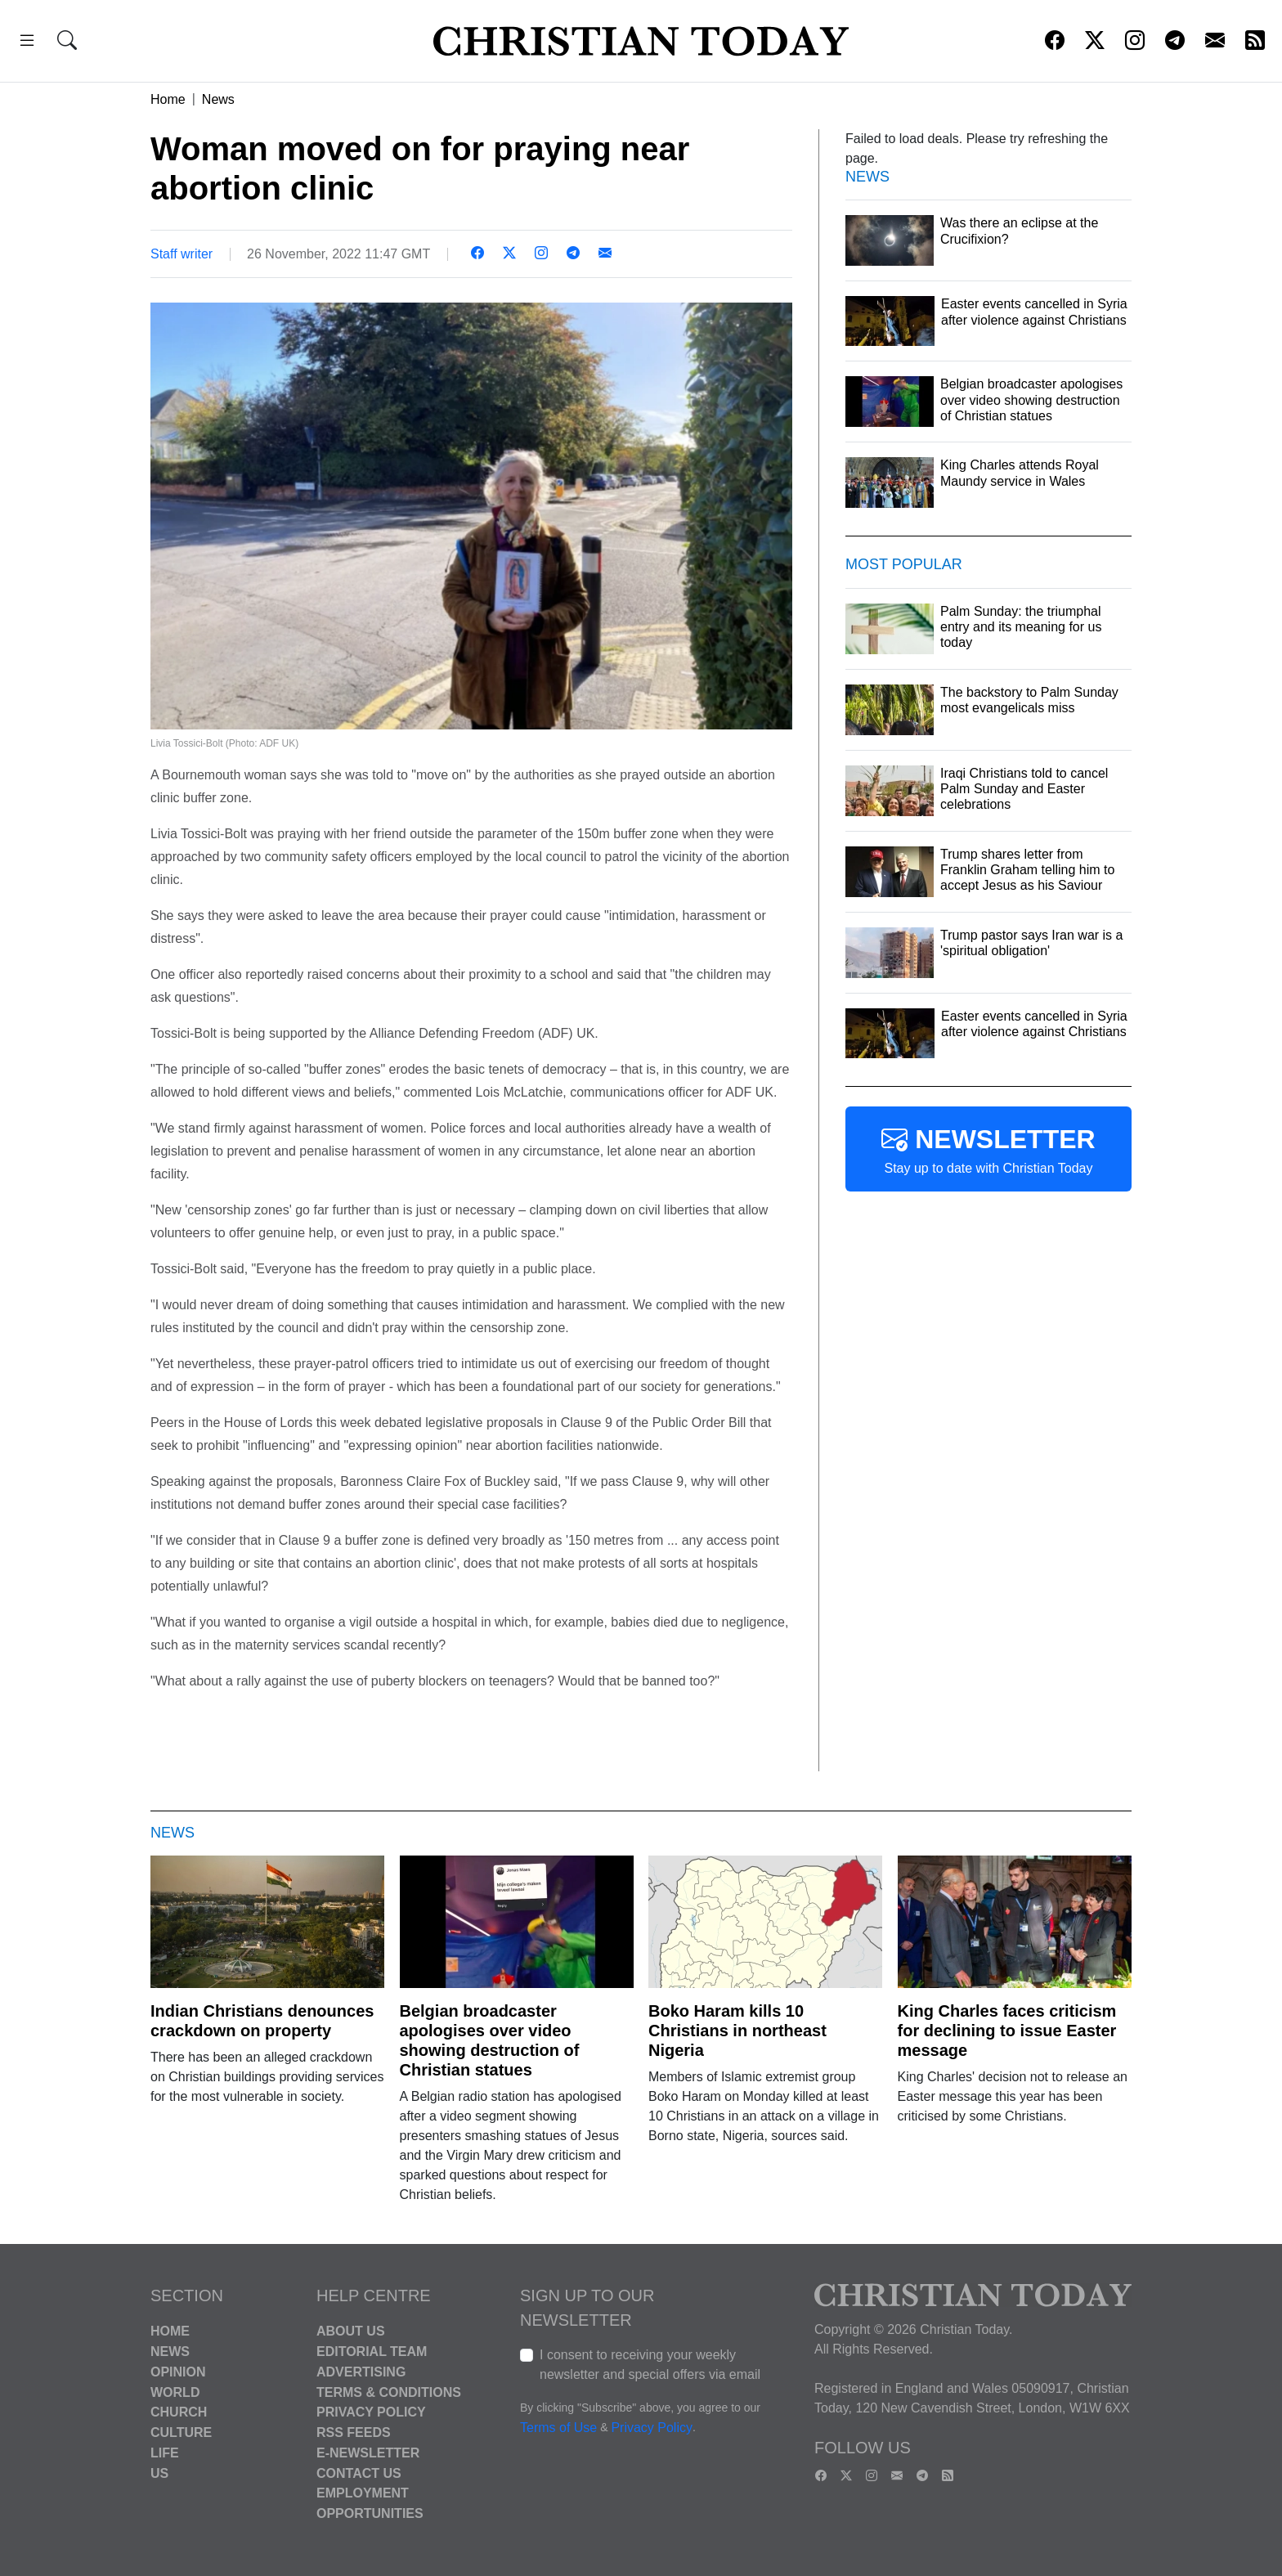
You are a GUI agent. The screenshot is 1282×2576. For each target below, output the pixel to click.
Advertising (361, 2372)
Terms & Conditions (388, 2392)
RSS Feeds (353, 2432)
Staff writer (181, 254)
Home (168, 99)
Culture (181, 2432)
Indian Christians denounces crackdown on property (262, 2021)
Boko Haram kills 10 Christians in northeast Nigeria (737, 2030)
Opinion (178, 2372)
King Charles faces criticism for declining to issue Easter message (1007, 2030)
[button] (27, 43)
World (174, 2392)
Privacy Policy (371, 2412)
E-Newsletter (367, 2453)
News (218, 99)
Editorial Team (371, 2351)
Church (178, 2412)
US (159, 2473)
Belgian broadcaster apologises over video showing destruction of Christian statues (490, 2040)
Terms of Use (558, 2428)
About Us (350, 2331)
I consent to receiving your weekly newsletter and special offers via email (650, 2364)
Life (164, 2453)
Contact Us (358, 2473)
